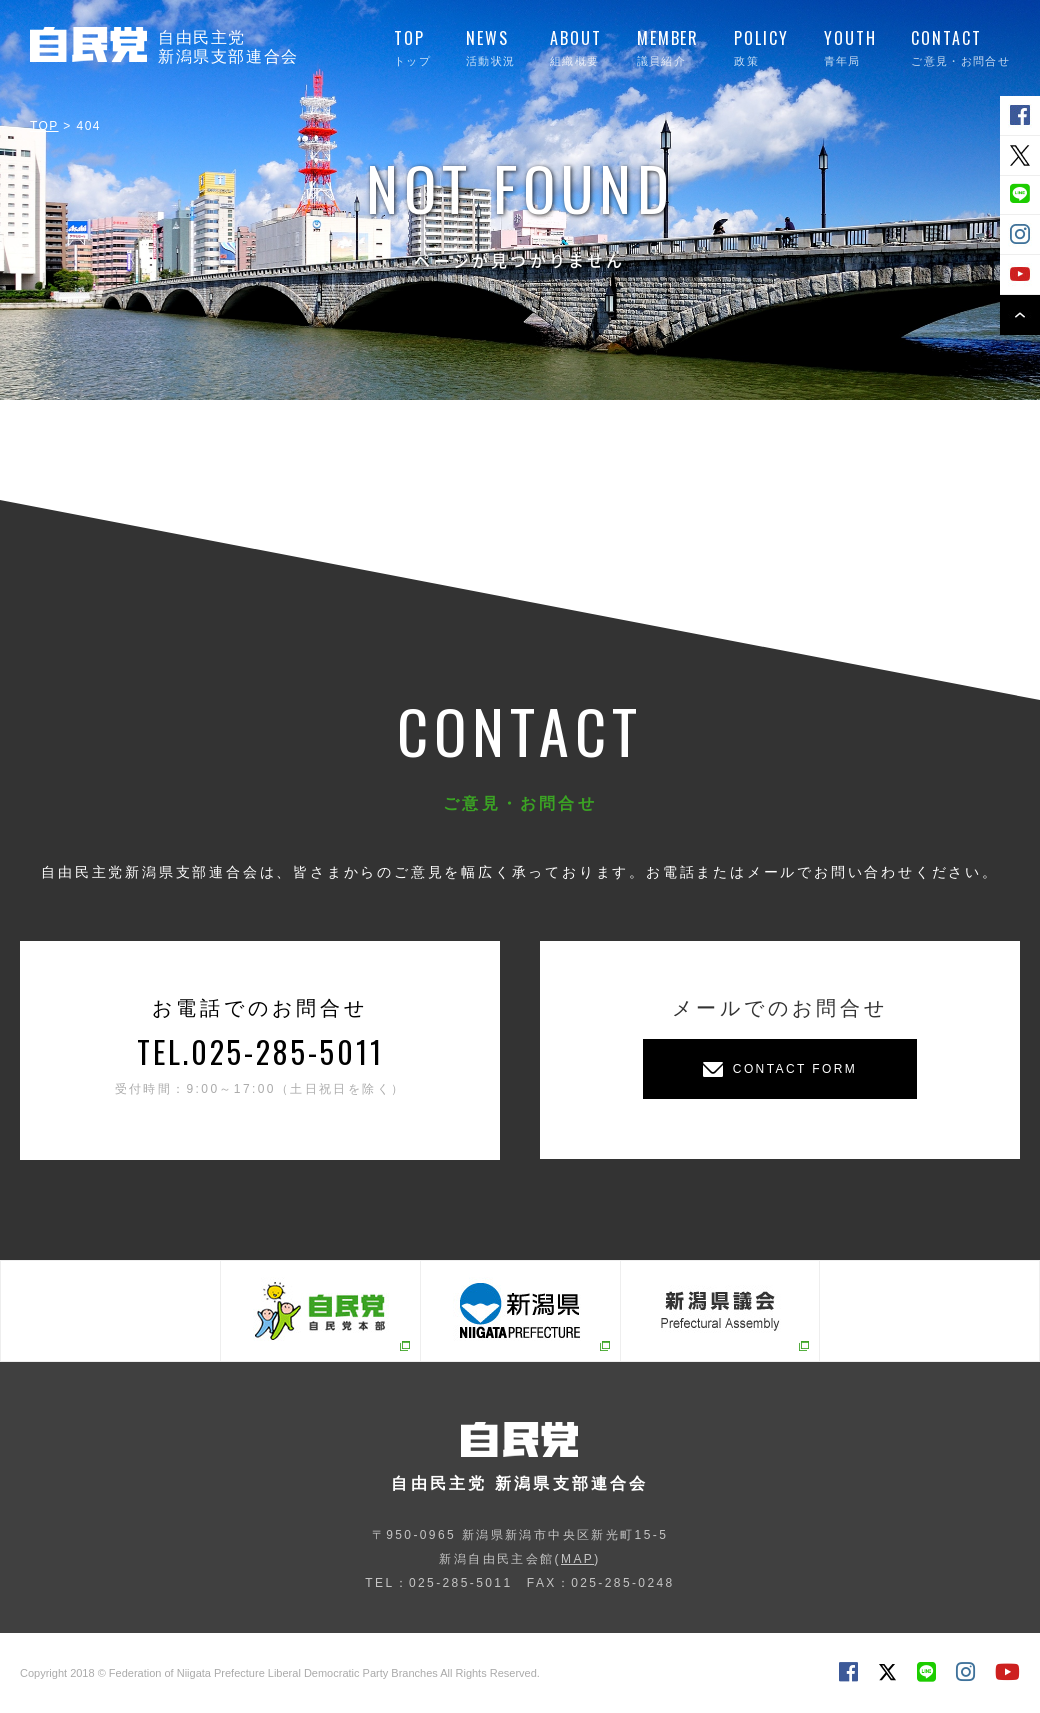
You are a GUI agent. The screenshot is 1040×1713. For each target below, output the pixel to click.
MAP (577, 1559)
